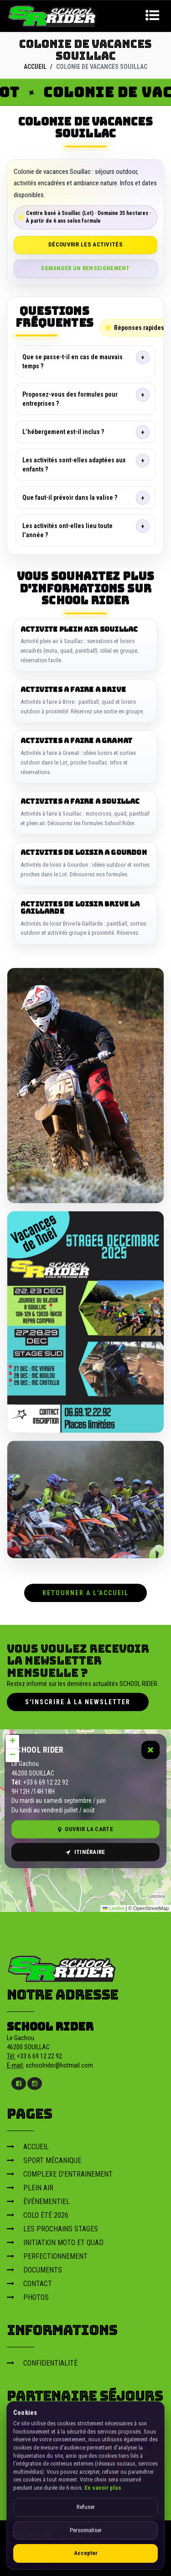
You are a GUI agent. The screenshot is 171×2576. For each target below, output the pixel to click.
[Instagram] (34, 2083)
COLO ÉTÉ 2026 (37, 2214)
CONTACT (29, 2283)
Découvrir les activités (85, 244)
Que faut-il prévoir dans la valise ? (69, 497)
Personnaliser (86, 2530)
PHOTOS (28, 2297)
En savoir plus (102, 2487)
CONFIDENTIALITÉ (42, 2362)
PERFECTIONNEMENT (47, 2255)
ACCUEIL (35, 66)
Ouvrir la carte (85, 1828)
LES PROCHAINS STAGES (52, 2228)
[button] (12, 1742)
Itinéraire (85, 1851)
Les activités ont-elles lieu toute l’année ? (67, 530)
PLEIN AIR (30, 2187)
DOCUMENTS (34, 2269)
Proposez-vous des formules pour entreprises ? (70, 399)
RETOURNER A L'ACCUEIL (85, 1592)
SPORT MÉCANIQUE (44, 2160)
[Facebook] (18, 2083)
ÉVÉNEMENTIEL (38, 2201)
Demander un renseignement (85, 268)
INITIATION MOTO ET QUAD (55, 2242)
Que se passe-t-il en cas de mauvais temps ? (72, 361)
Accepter (86, 2553)
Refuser (86, 2506)
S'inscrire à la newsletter (77, 1702)
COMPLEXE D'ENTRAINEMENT (60, 2173)
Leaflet (113, 1908)
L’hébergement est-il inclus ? (63, 431)
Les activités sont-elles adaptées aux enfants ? (73, 464)
